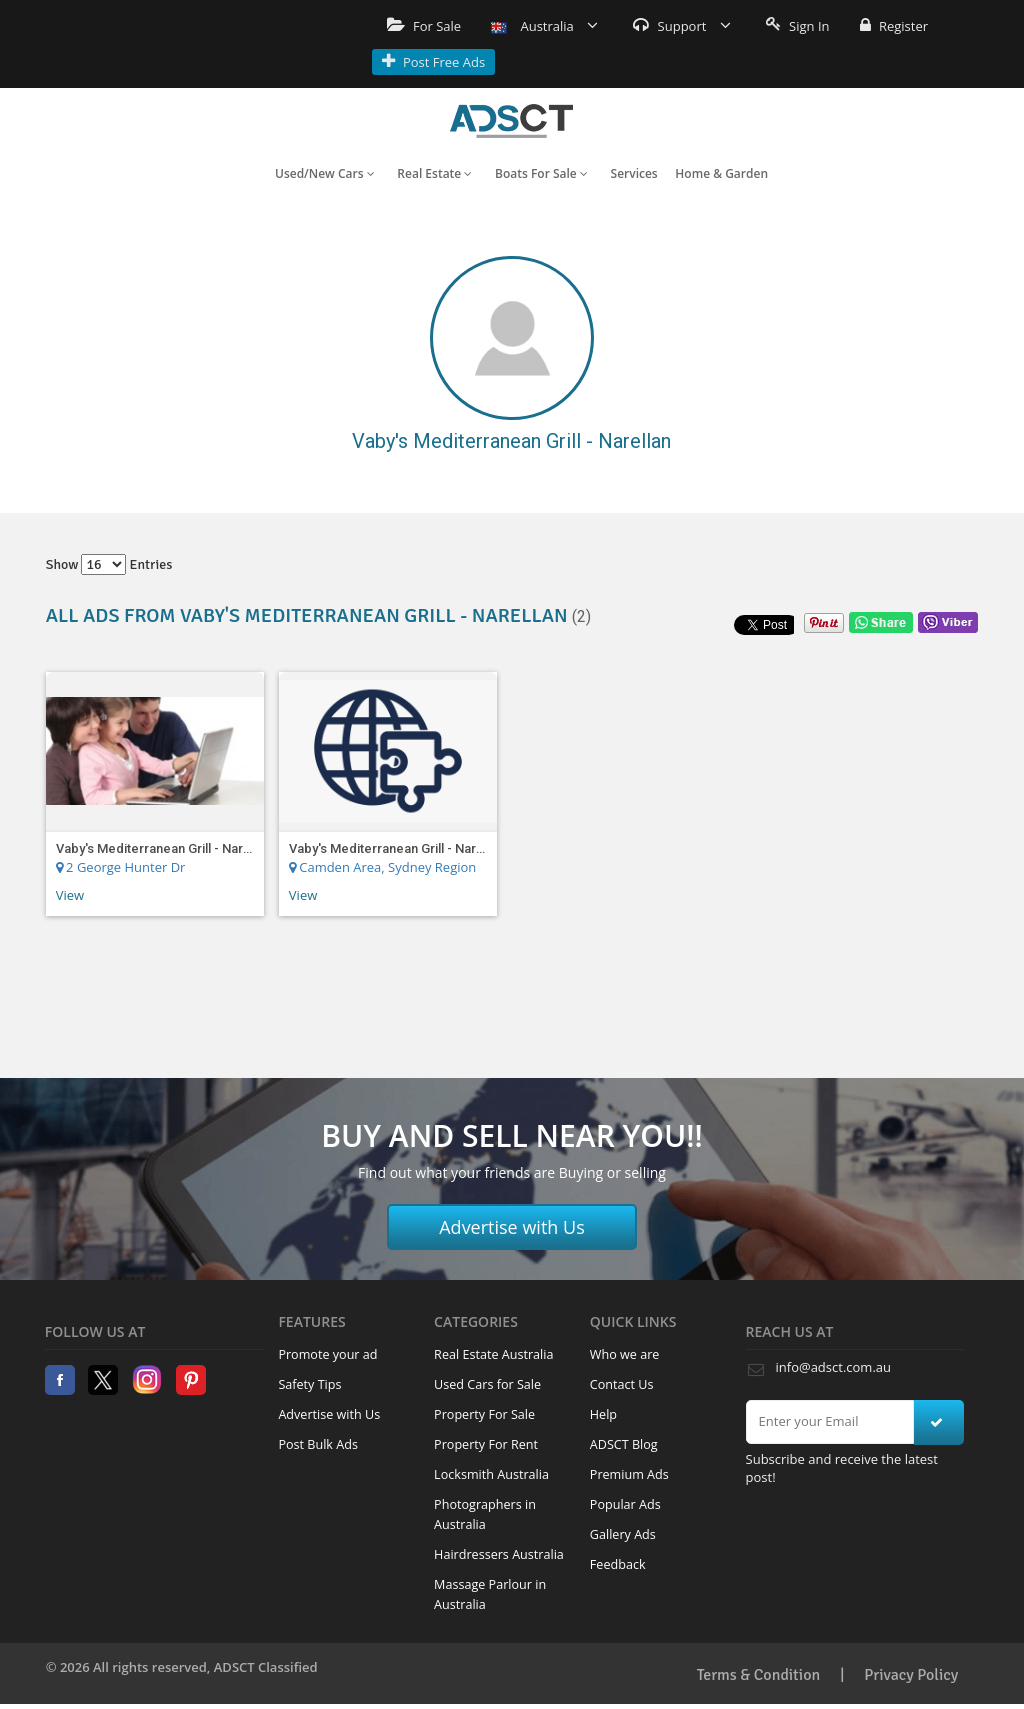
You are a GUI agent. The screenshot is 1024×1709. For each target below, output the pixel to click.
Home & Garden (721, 173)
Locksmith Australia (491, 1474)
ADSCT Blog (624, 1444)
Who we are (625, 1354)
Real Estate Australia (493, 1354)
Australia (544, 26)
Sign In (798, 26)
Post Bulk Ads (318, 1444)
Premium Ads (629, 1474)
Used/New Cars (325, 173)
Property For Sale (484, 1414)
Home (511, 121)
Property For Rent (486, 1444)
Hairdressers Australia (499, 1554)
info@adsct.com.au (833, 1367)
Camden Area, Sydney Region (382, 867)
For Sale (424, 26)
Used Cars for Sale (487, 1384)
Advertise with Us (512, 1227)
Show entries (109, 564)
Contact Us (622, 1384)
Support (682, 26)
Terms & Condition (759, 1675)
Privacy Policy (911, 1675)
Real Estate (434, 173)
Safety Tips (309, 1384)
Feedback (618, 1564)
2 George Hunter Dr (121, 867)
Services (634, 173)
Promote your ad (327, 1354)
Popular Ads (625, 1504)
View (70, 895)
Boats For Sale (541, 173)
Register (894, 26)
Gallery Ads (623, 1534)
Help (603, 1414)
